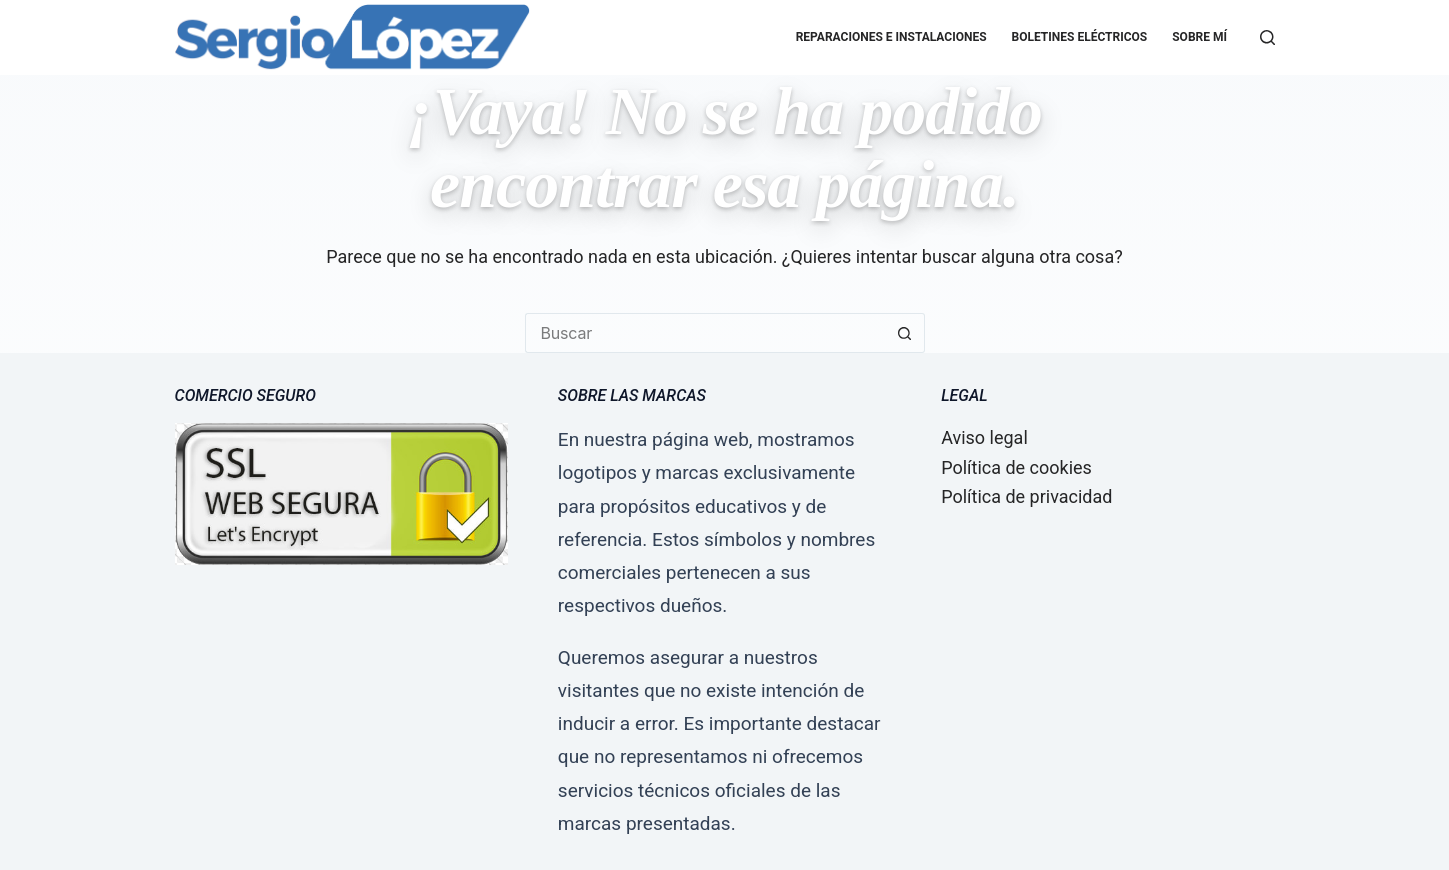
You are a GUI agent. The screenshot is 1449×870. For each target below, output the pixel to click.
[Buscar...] (705, 333)
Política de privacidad (1026, 496)
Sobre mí (1199, 37)
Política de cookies (1016, 467)
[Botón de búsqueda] (905, 333)
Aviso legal (984, 437)
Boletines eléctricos (1080, 37)
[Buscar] (1267, 37)
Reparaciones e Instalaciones (891, 37)
